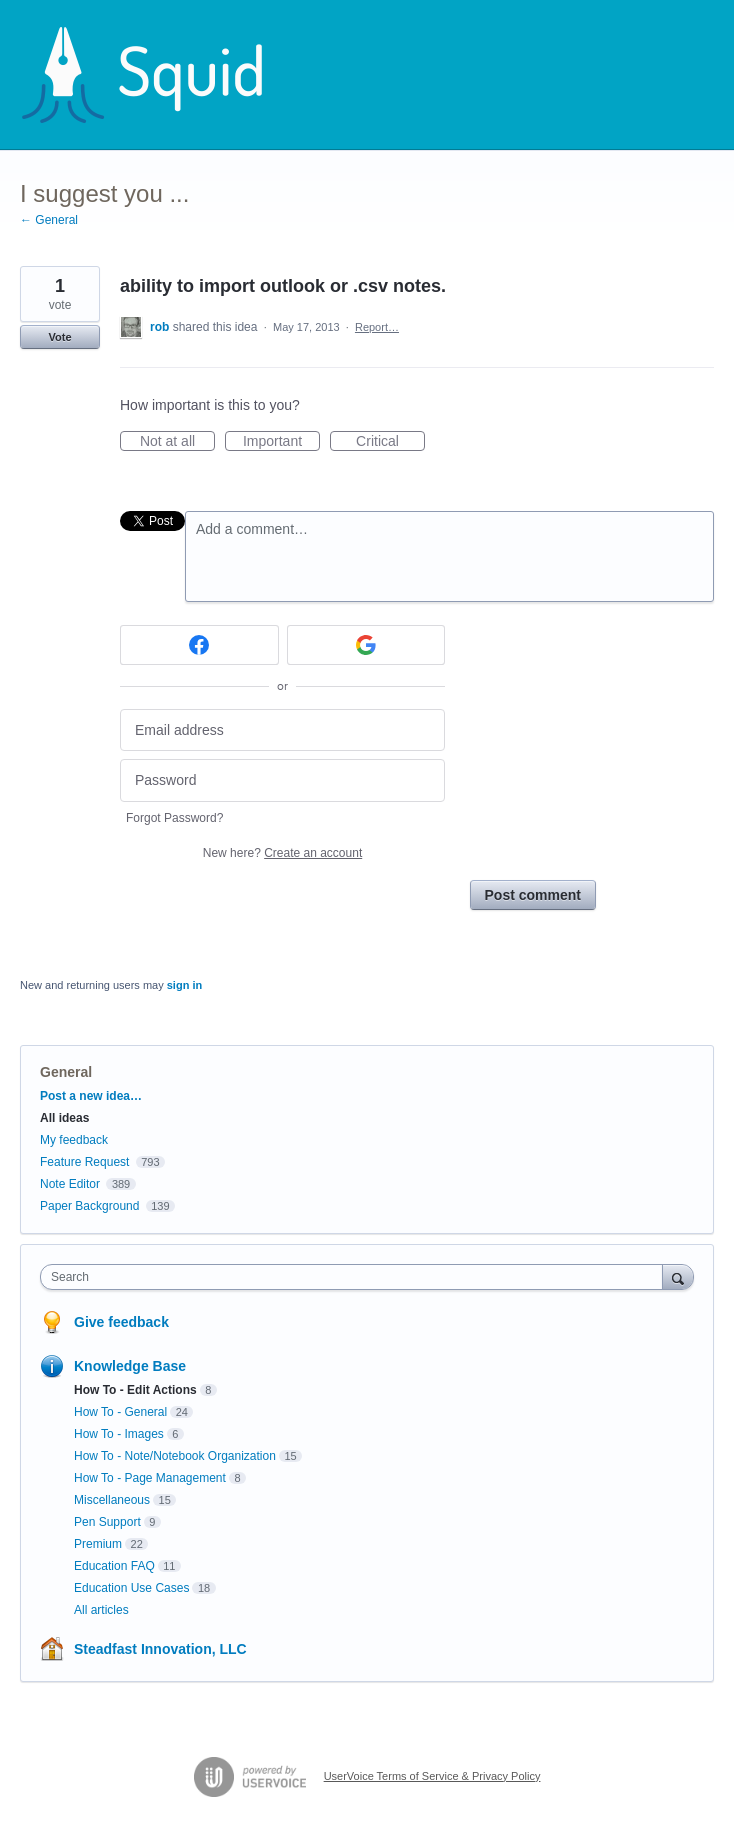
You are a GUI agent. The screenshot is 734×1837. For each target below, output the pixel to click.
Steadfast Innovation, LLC (160, 1649)
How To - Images (119, 1434)
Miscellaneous (112, 1500)
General (66, 1072)
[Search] (678, 1276)
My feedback (74, 1140)
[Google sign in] (366, 645)
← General (49, 220)
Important (281, 442)
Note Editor (70, 1184)
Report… (377, 327)
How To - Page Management (150, 1478)
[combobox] (356, 1277)
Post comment (533, 895)
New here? (282, 853)
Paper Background (89, 1206)
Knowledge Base (130, 1366)
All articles (101, 1610)
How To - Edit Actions (135, 1390)
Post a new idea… (91, 1096)
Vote (59, 337)
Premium (98, 1544)
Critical (390, 442)
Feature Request (84, 1162)
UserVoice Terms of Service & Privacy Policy (432, 1776)
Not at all (177, 442)
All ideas (64, 1118)
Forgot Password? (174, 818)
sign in (184, 985)
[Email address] (282, 730)
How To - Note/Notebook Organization (175, 1456)
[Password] (282, 780)
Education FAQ (114, 1566)
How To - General (120, 1412)
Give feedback (121, 1322)
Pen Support (107, 1522)
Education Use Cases (131, 1588)
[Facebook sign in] (199, 645)
